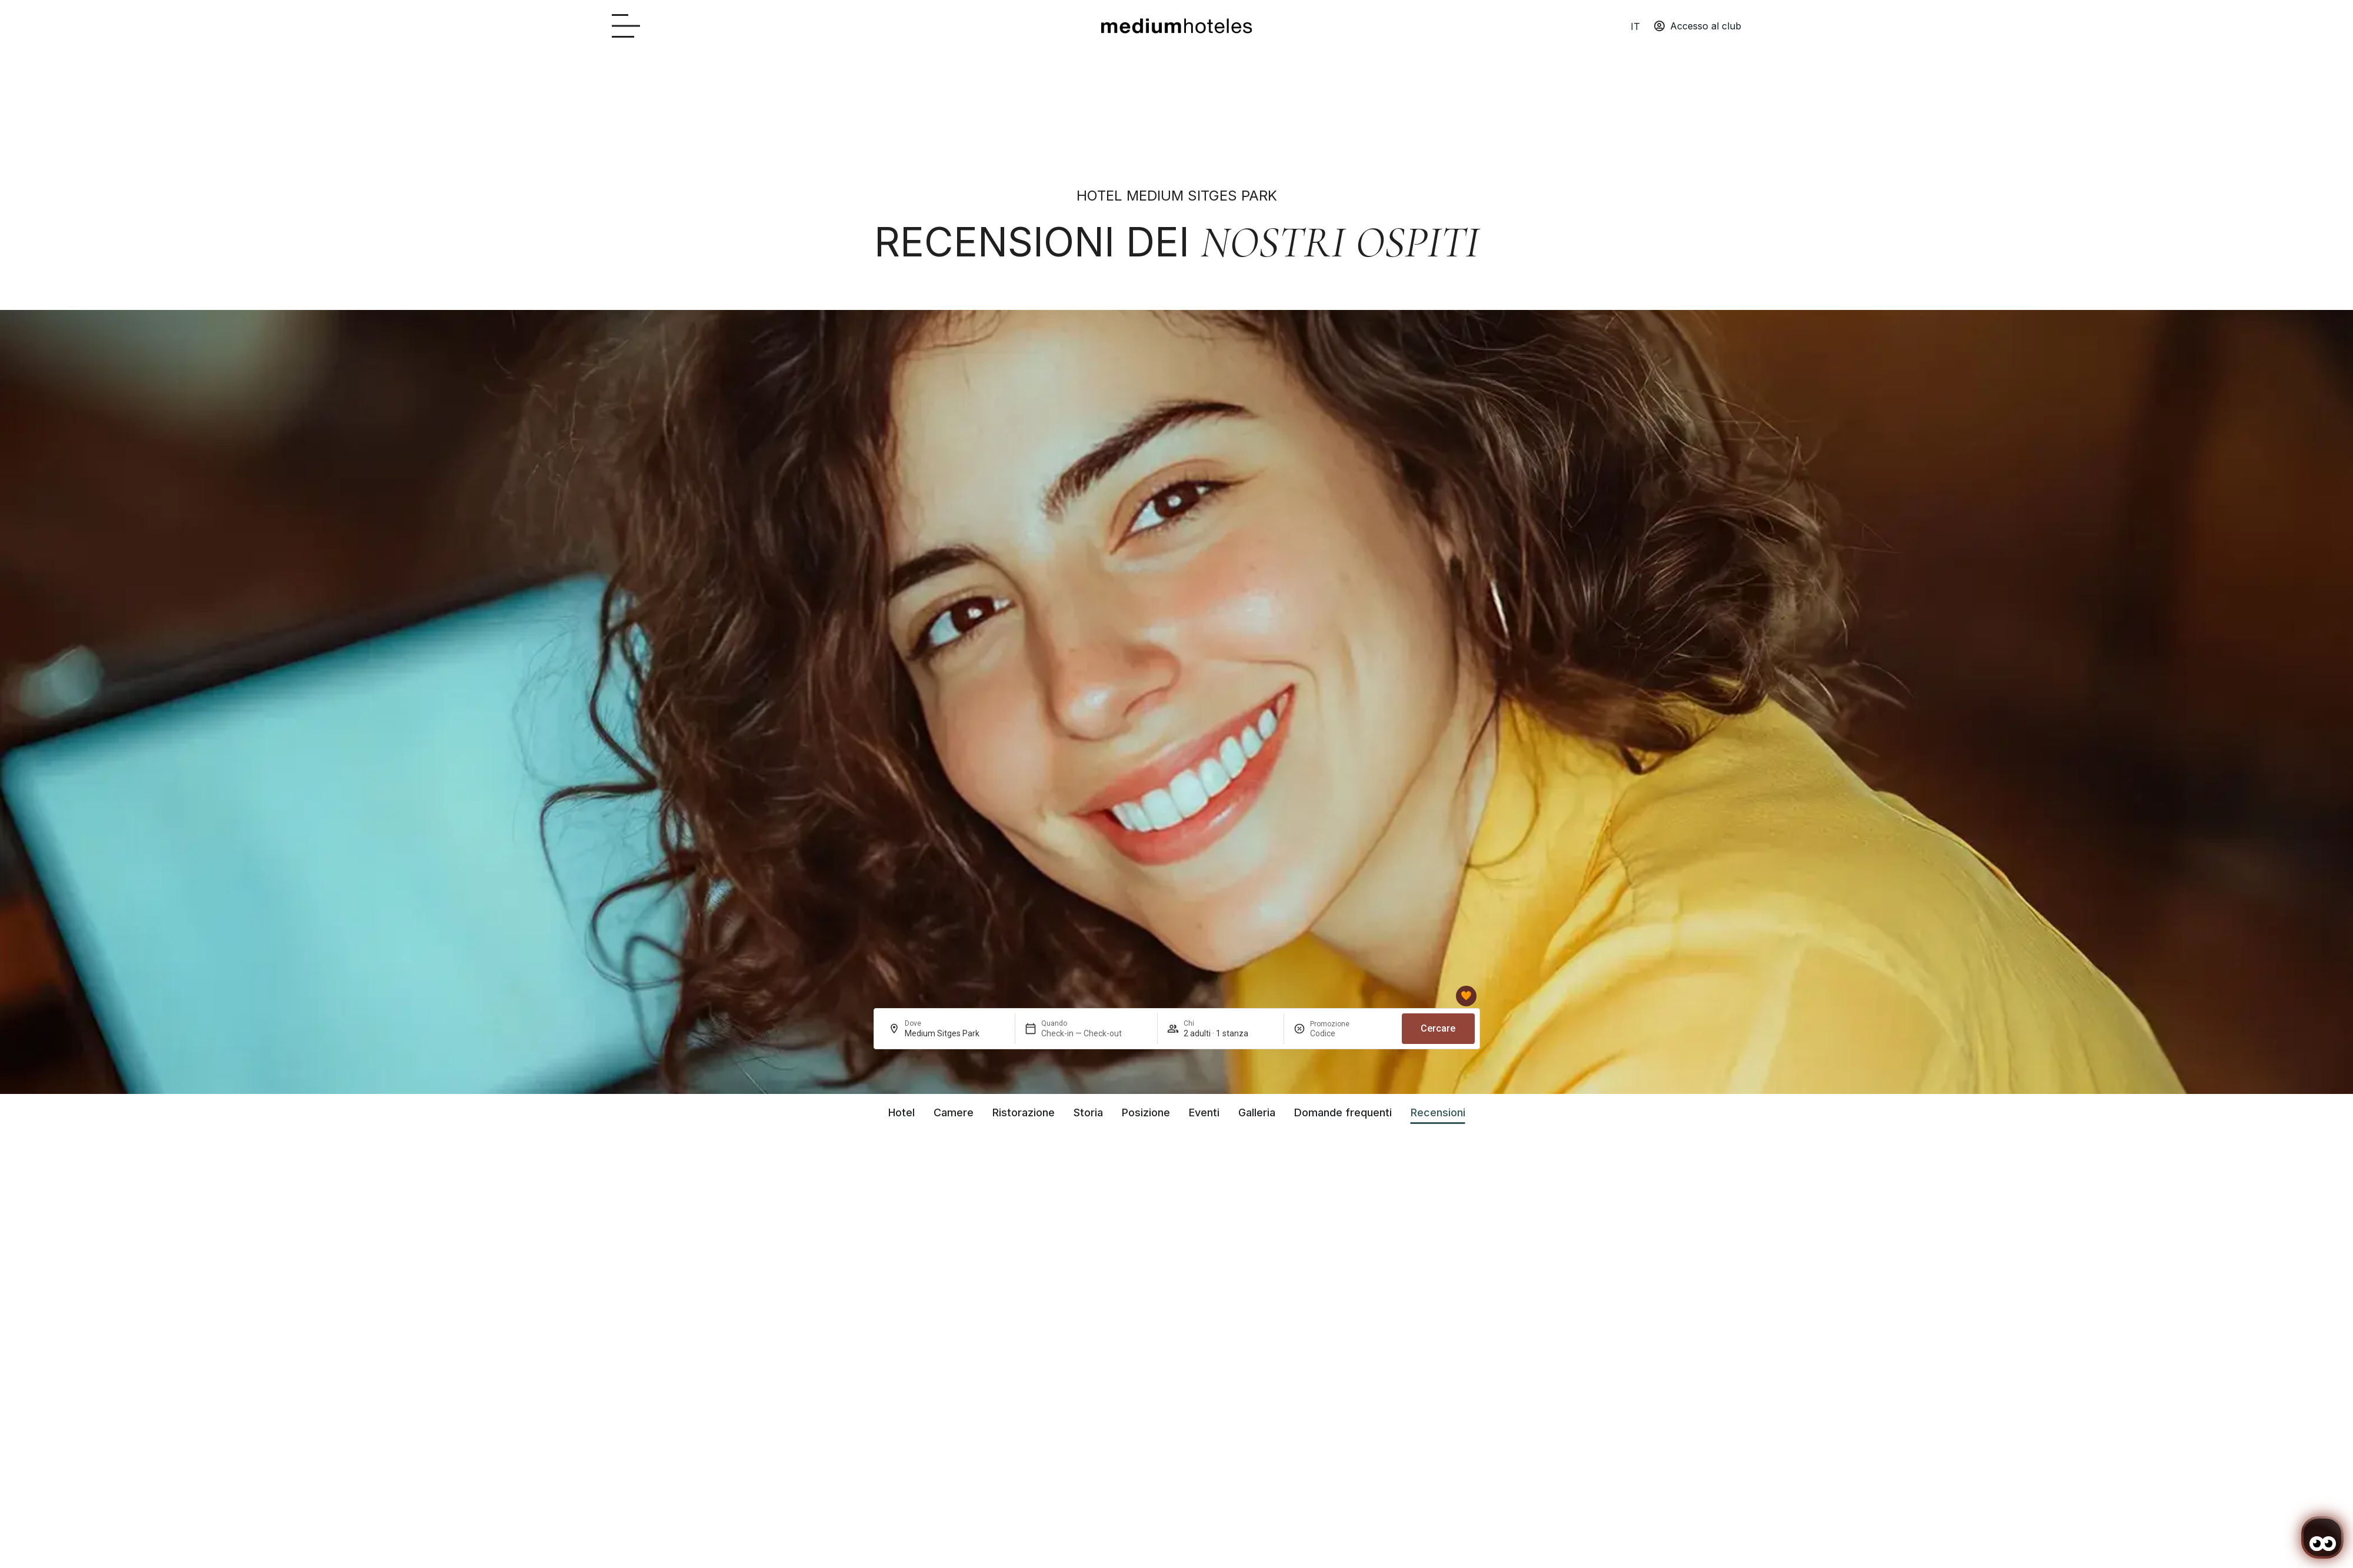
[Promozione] (1338, 1033)
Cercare (1438, 1028)
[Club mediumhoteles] (1466, 996)
